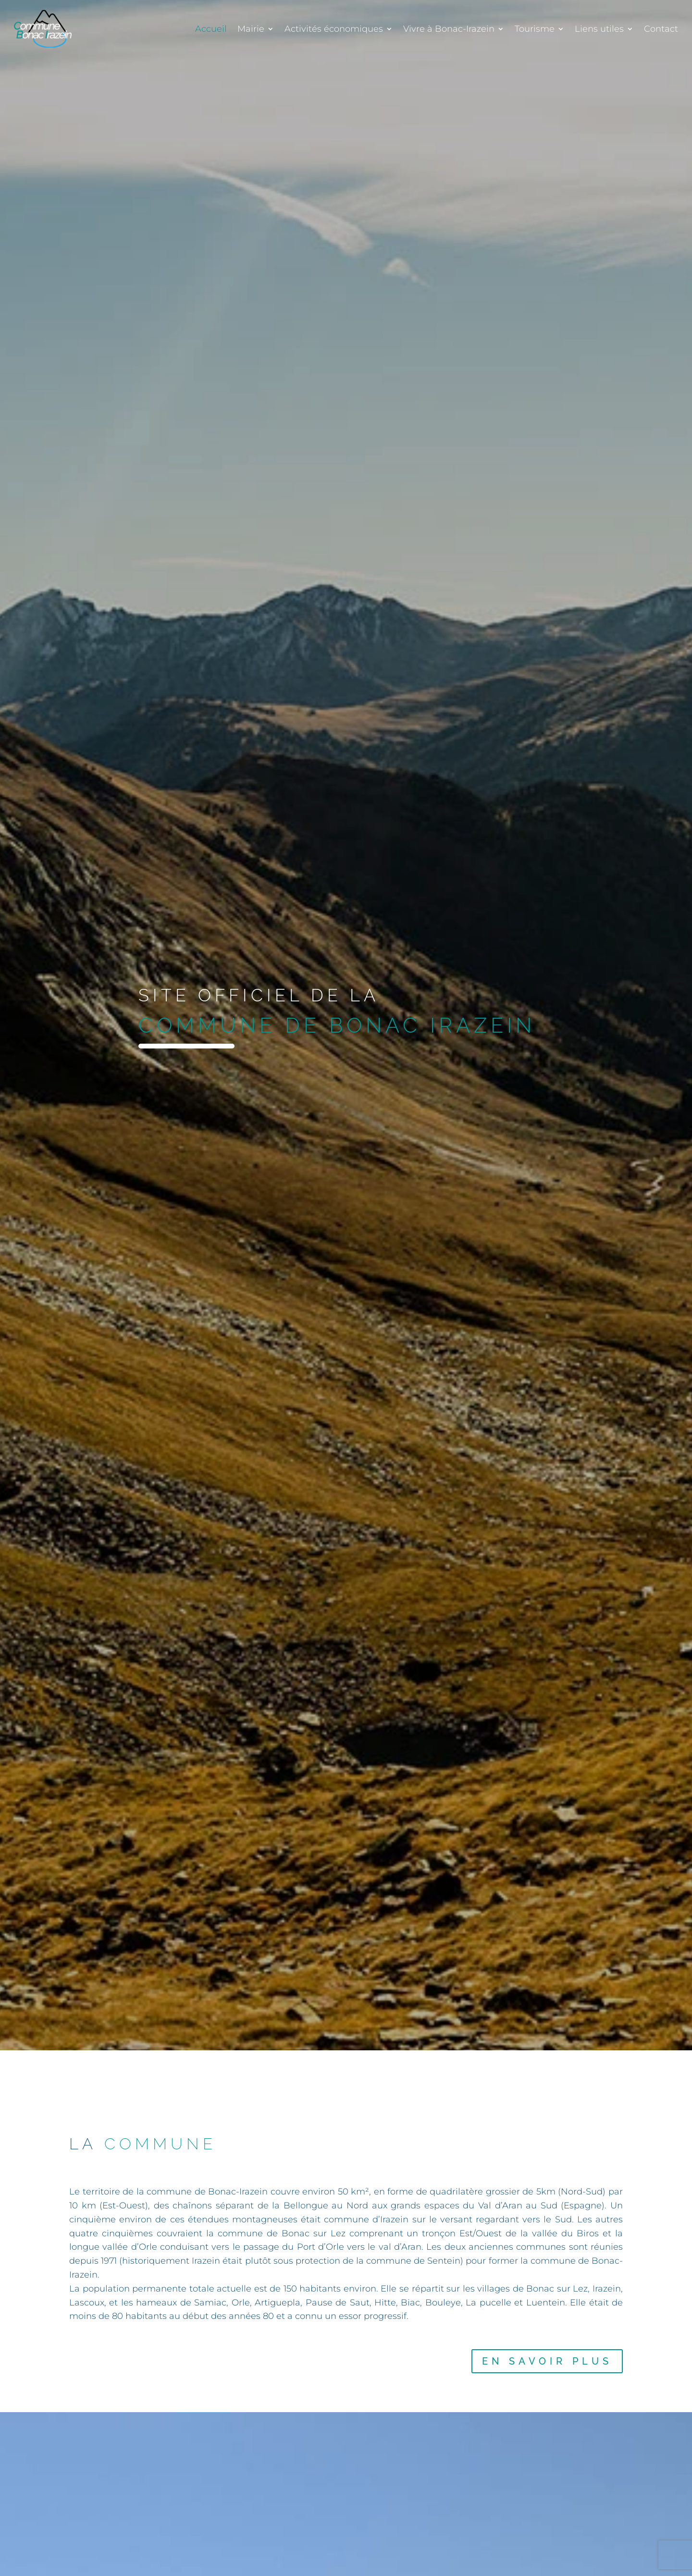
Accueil (211, 29)
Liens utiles (599, 29)
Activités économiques (333, 29)
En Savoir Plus (547, 2361)
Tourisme (535, 29)
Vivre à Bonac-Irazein (448, 29)
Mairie (250, 29)
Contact (661, 29)
